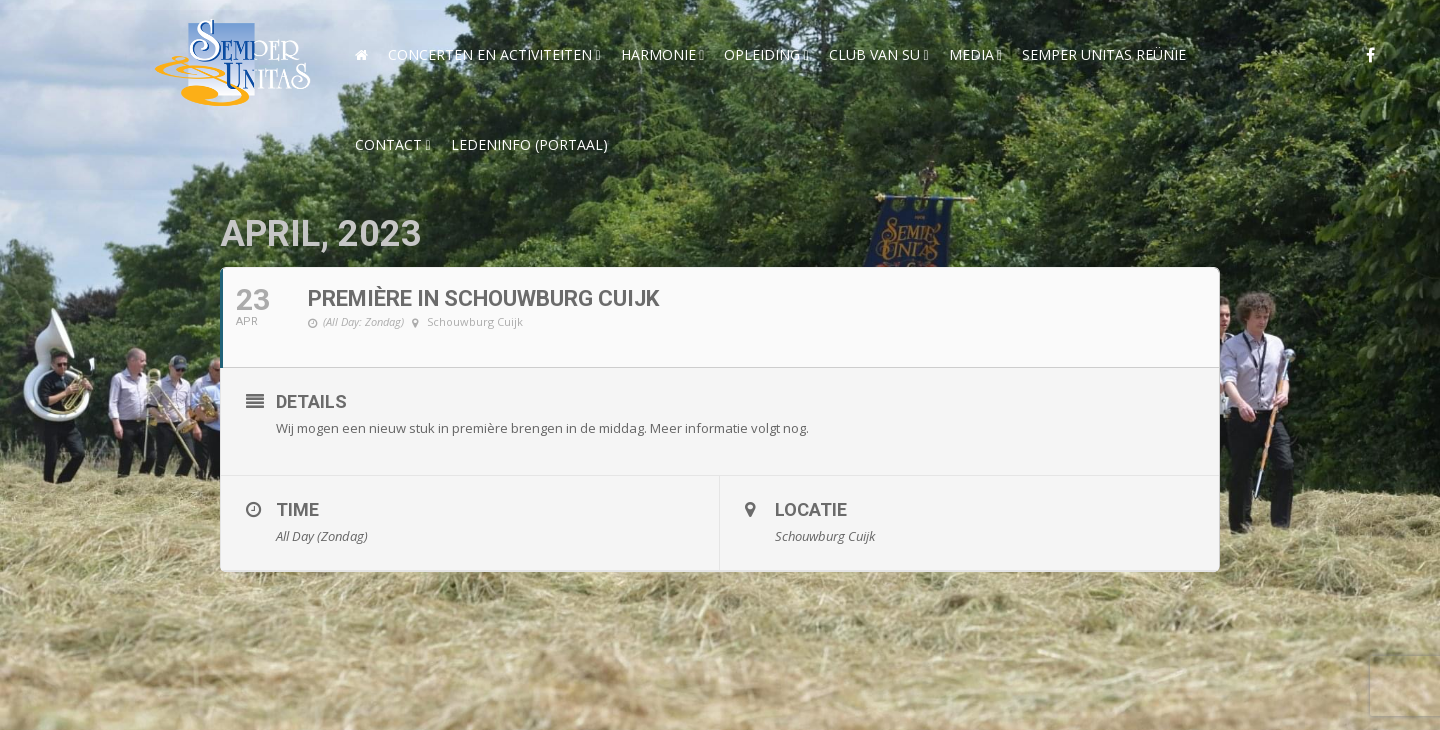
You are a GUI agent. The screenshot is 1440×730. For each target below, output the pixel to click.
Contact (388, 144)
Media (971, 54)
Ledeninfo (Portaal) (529, 144)
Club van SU (874, 54)
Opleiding (762, 54)
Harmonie (658, 54)
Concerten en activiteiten (490, 54)
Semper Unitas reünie (1104, 54)
